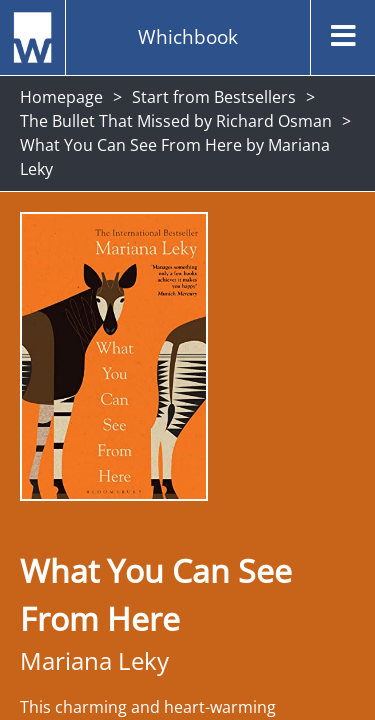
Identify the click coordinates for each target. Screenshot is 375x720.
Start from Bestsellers (214, 97)
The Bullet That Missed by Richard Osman (176, 121)
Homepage (61, 97)
